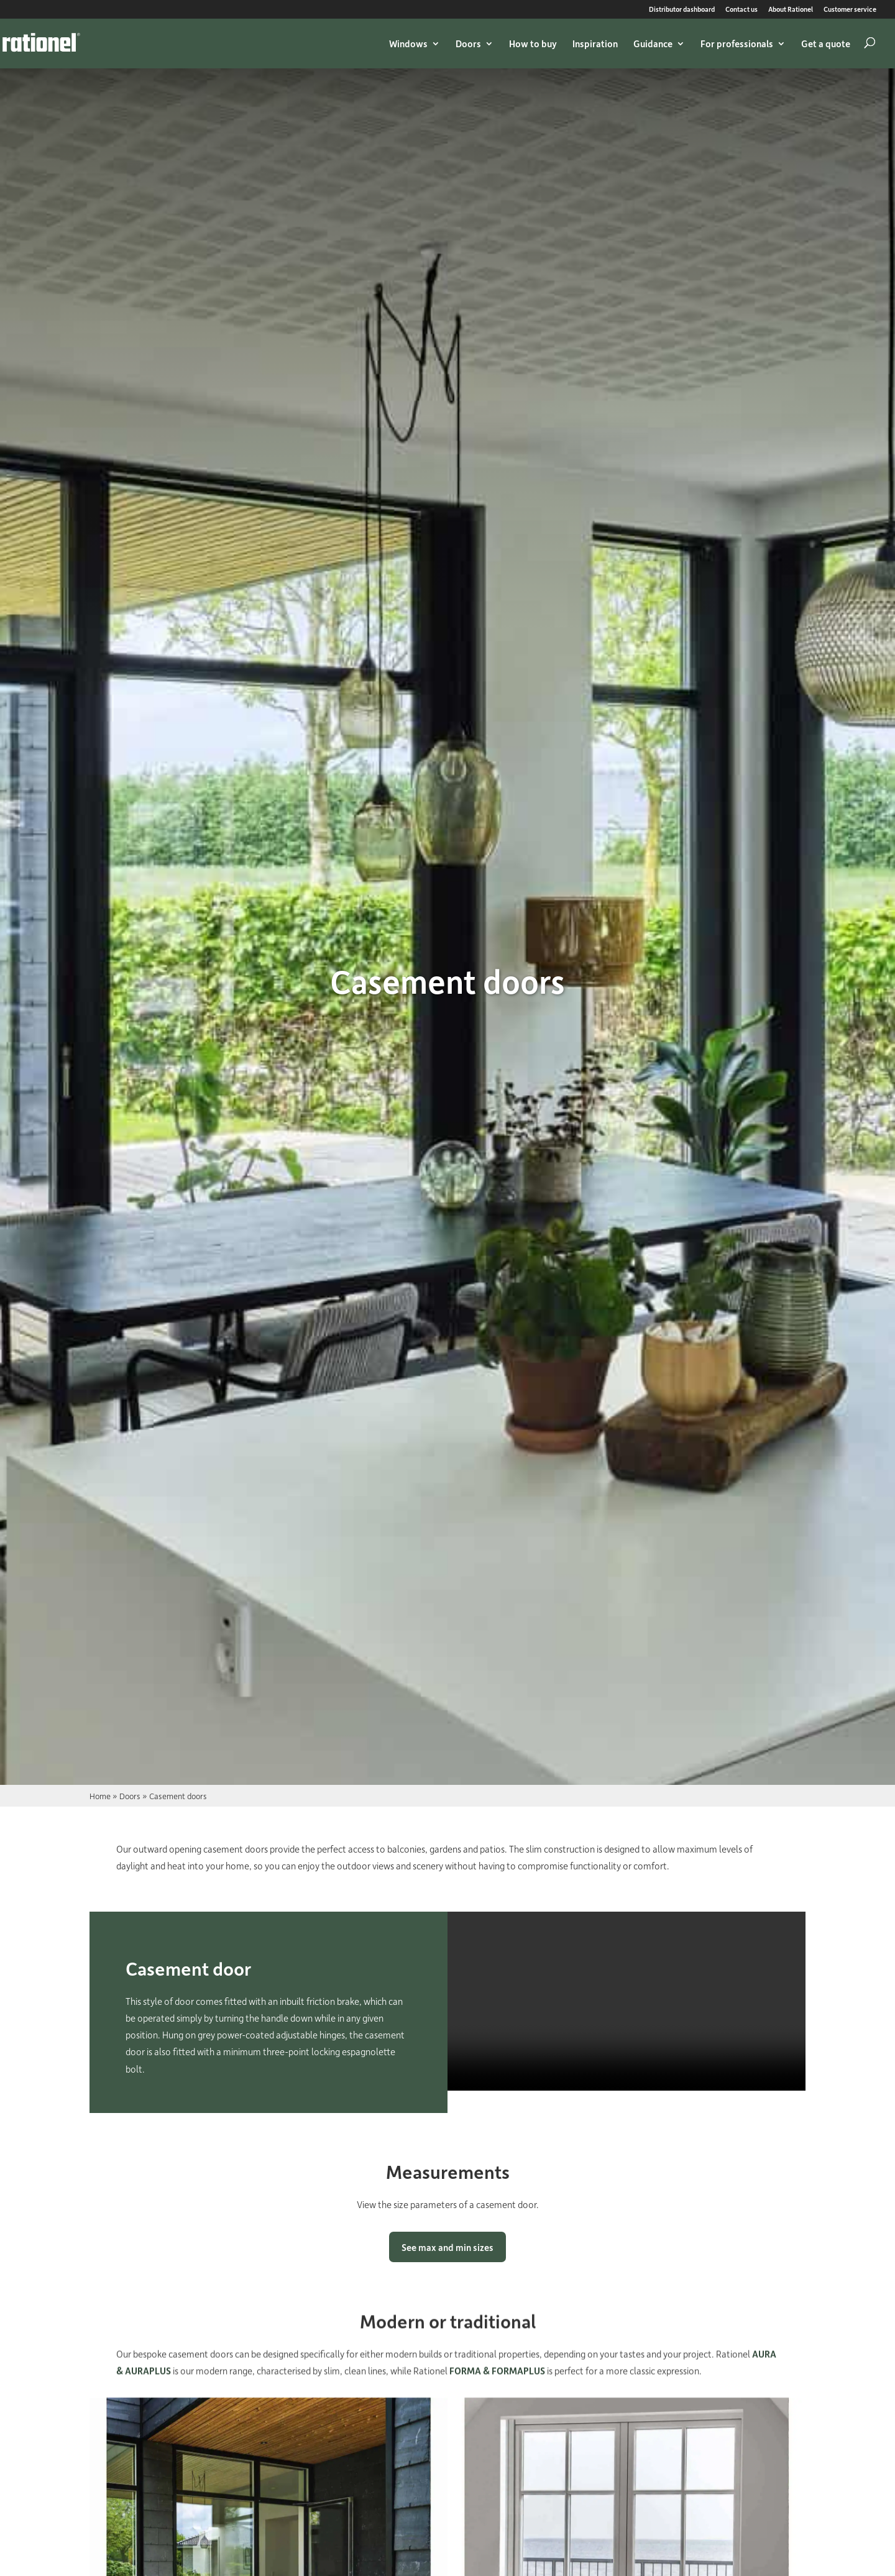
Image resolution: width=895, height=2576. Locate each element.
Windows (408, 43)
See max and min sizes (447, 2253)
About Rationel (790, 10)
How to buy (533, 43)
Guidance (652, 43)
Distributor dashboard (682, 10)
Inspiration (595, 43)
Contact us (741, 10)
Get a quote (825, 43)
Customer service (850, 10)
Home (100, 1795)
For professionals (736, 43)
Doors (468, 43)
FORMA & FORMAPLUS (497, 2374)
